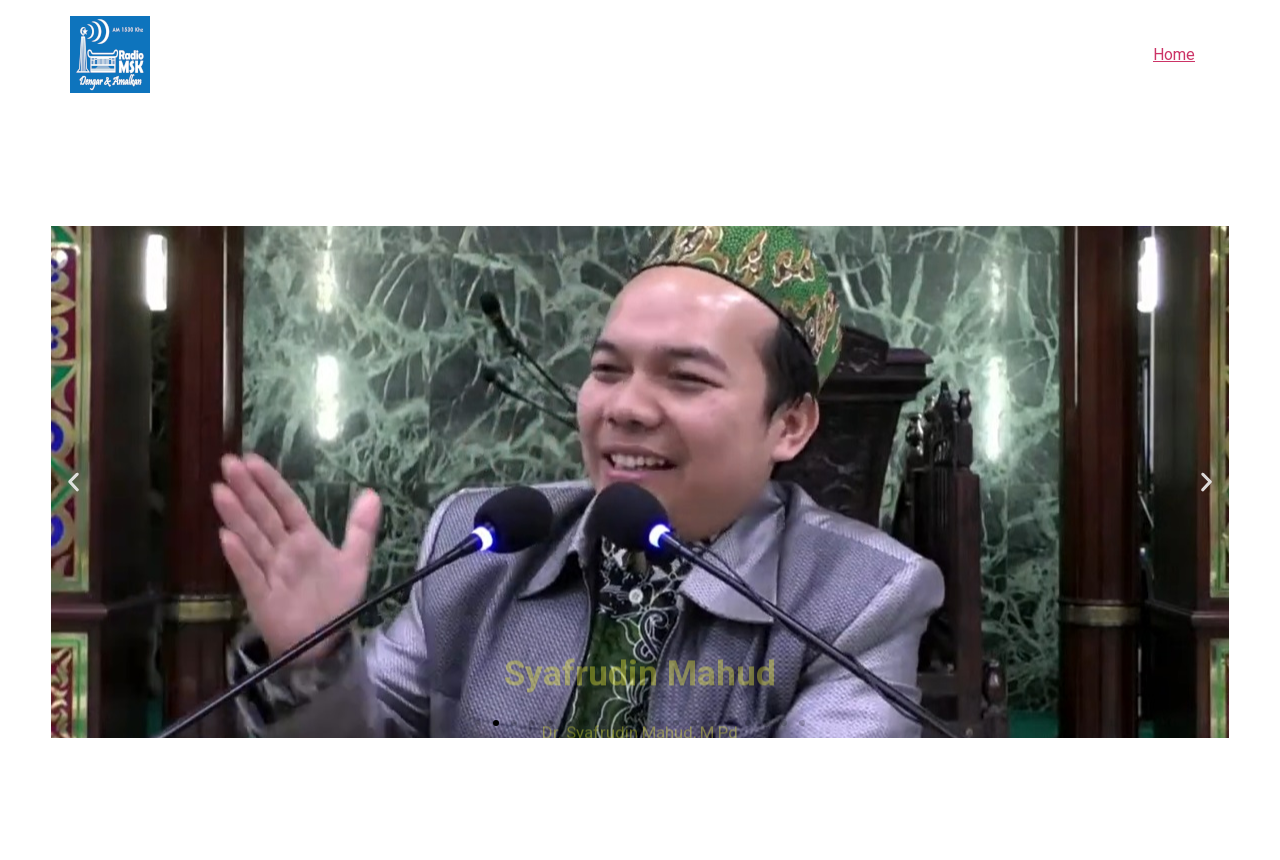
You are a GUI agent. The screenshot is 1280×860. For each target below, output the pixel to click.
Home (1174, 54)
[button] (478, 723)
